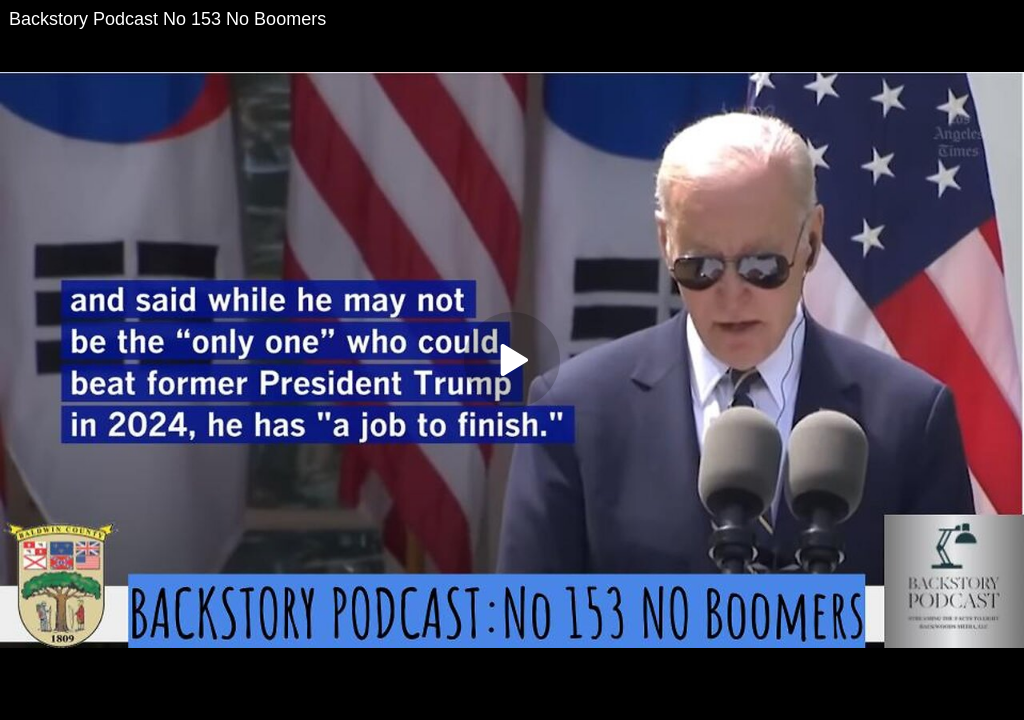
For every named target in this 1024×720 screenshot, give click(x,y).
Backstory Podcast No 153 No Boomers (167, 19)
